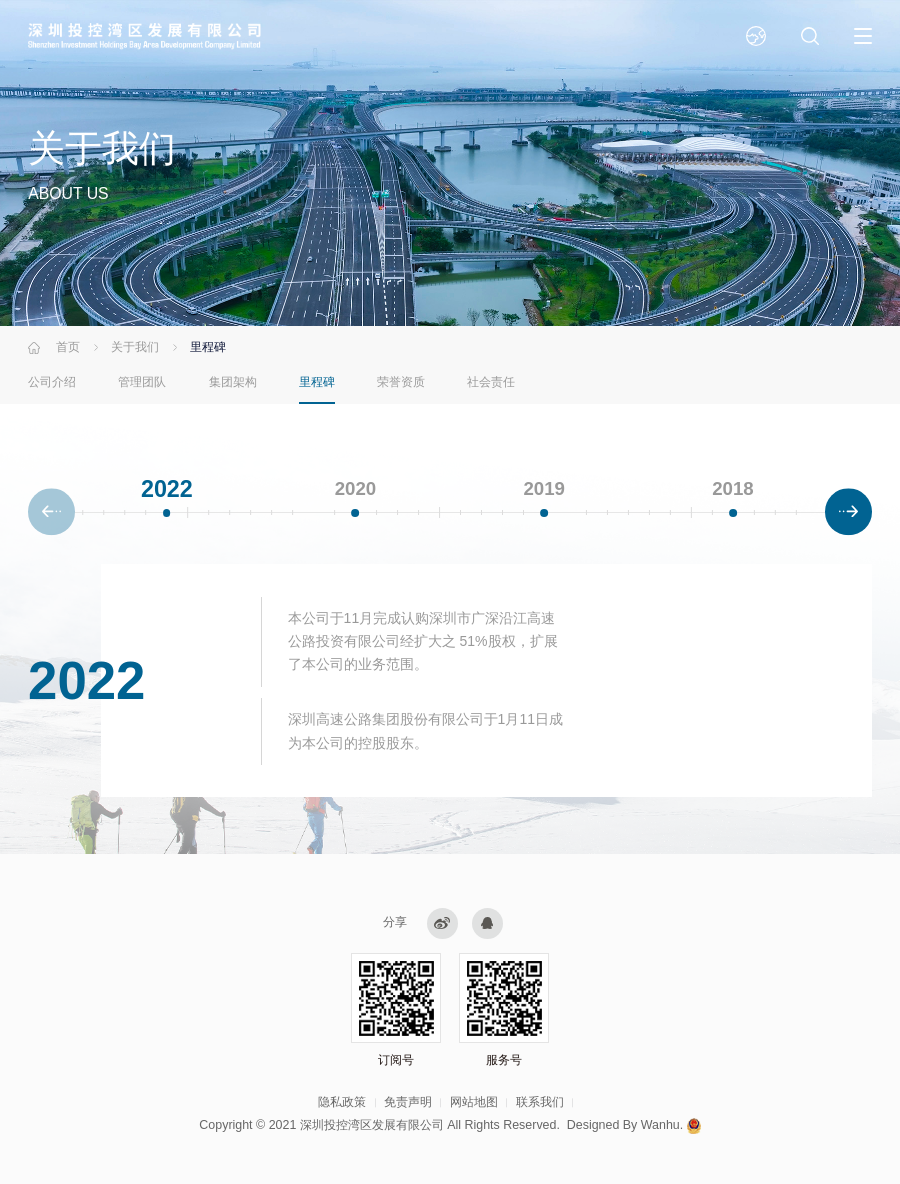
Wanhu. (662, 1125)
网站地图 (474, 1102)
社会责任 (491, 382)
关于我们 (135, 347)
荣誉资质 (401, 382)
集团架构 (233, 382)
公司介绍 (52, 382)
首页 (68, 347)
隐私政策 (342, 1102)
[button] (848, 513)
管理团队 (142, 382)
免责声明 (408, 1102)
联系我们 (540, 1102)
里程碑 (317, 382)
